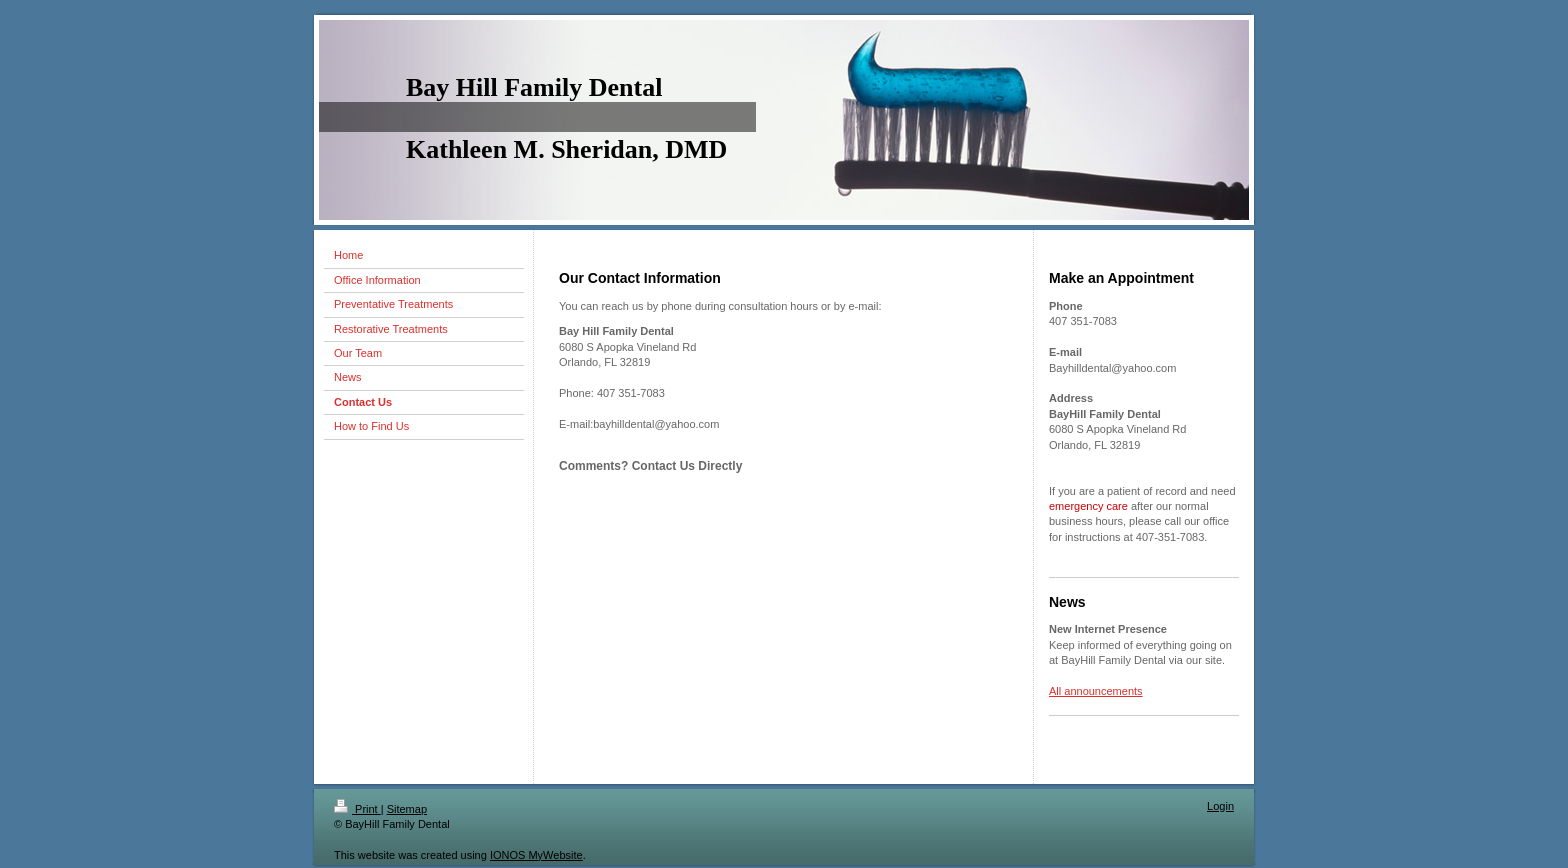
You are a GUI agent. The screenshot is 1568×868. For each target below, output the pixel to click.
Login (1220, 806)
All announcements (1096, 691)
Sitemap (407, 809)
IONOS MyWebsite (536, 855)
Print (357, 809)
